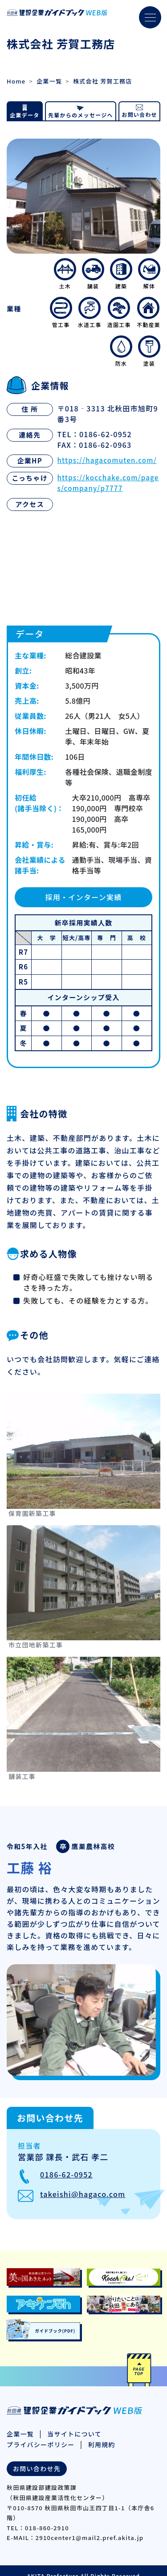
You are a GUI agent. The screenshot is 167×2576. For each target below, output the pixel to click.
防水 (121, 351)
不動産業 (148, 312)
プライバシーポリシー (41, 2444)
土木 (65, 274)
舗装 (93, 274)
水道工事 (90, 312)
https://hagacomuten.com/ (107, 460)
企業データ (24, 115)
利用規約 (101, 2444)
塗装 (149, 351)
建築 (121, 274)
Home (16, 81)
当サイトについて (74, 2433)
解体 (149, 274)
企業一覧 (49, 81)
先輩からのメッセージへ (80, 115)
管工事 (61, 312)
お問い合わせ (139, 114)
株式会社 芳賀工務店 (102, 81)
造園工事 (119, 312)
